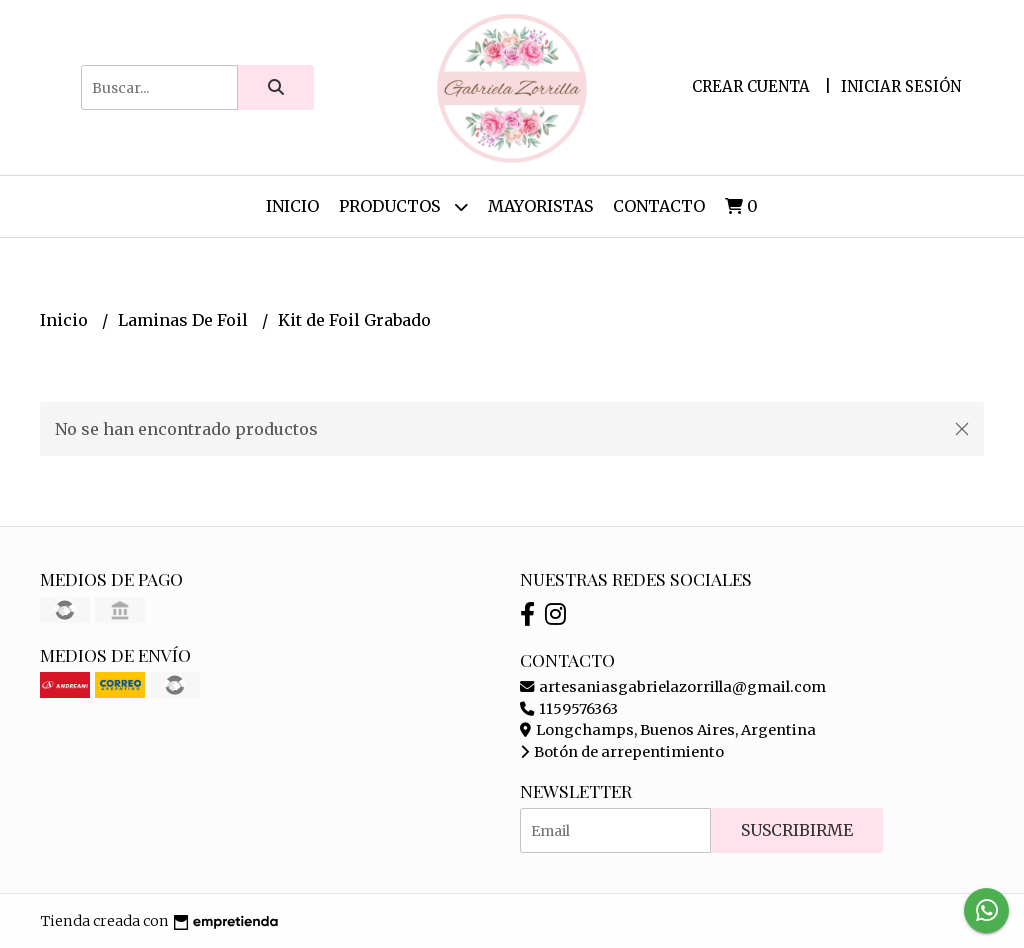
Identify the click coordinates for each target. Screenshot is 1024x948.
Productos (403, 206)
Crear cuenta (751, 86)
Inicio (292, 206)
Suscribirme (797, 830)
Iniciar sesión (901, 86)
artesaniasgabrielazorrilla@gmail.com (673, 687)
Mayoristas (540, 206)
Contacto (659, 206)
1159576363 (569, 709)
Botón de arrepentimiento (622, 752)
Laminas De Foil (185, 320)
